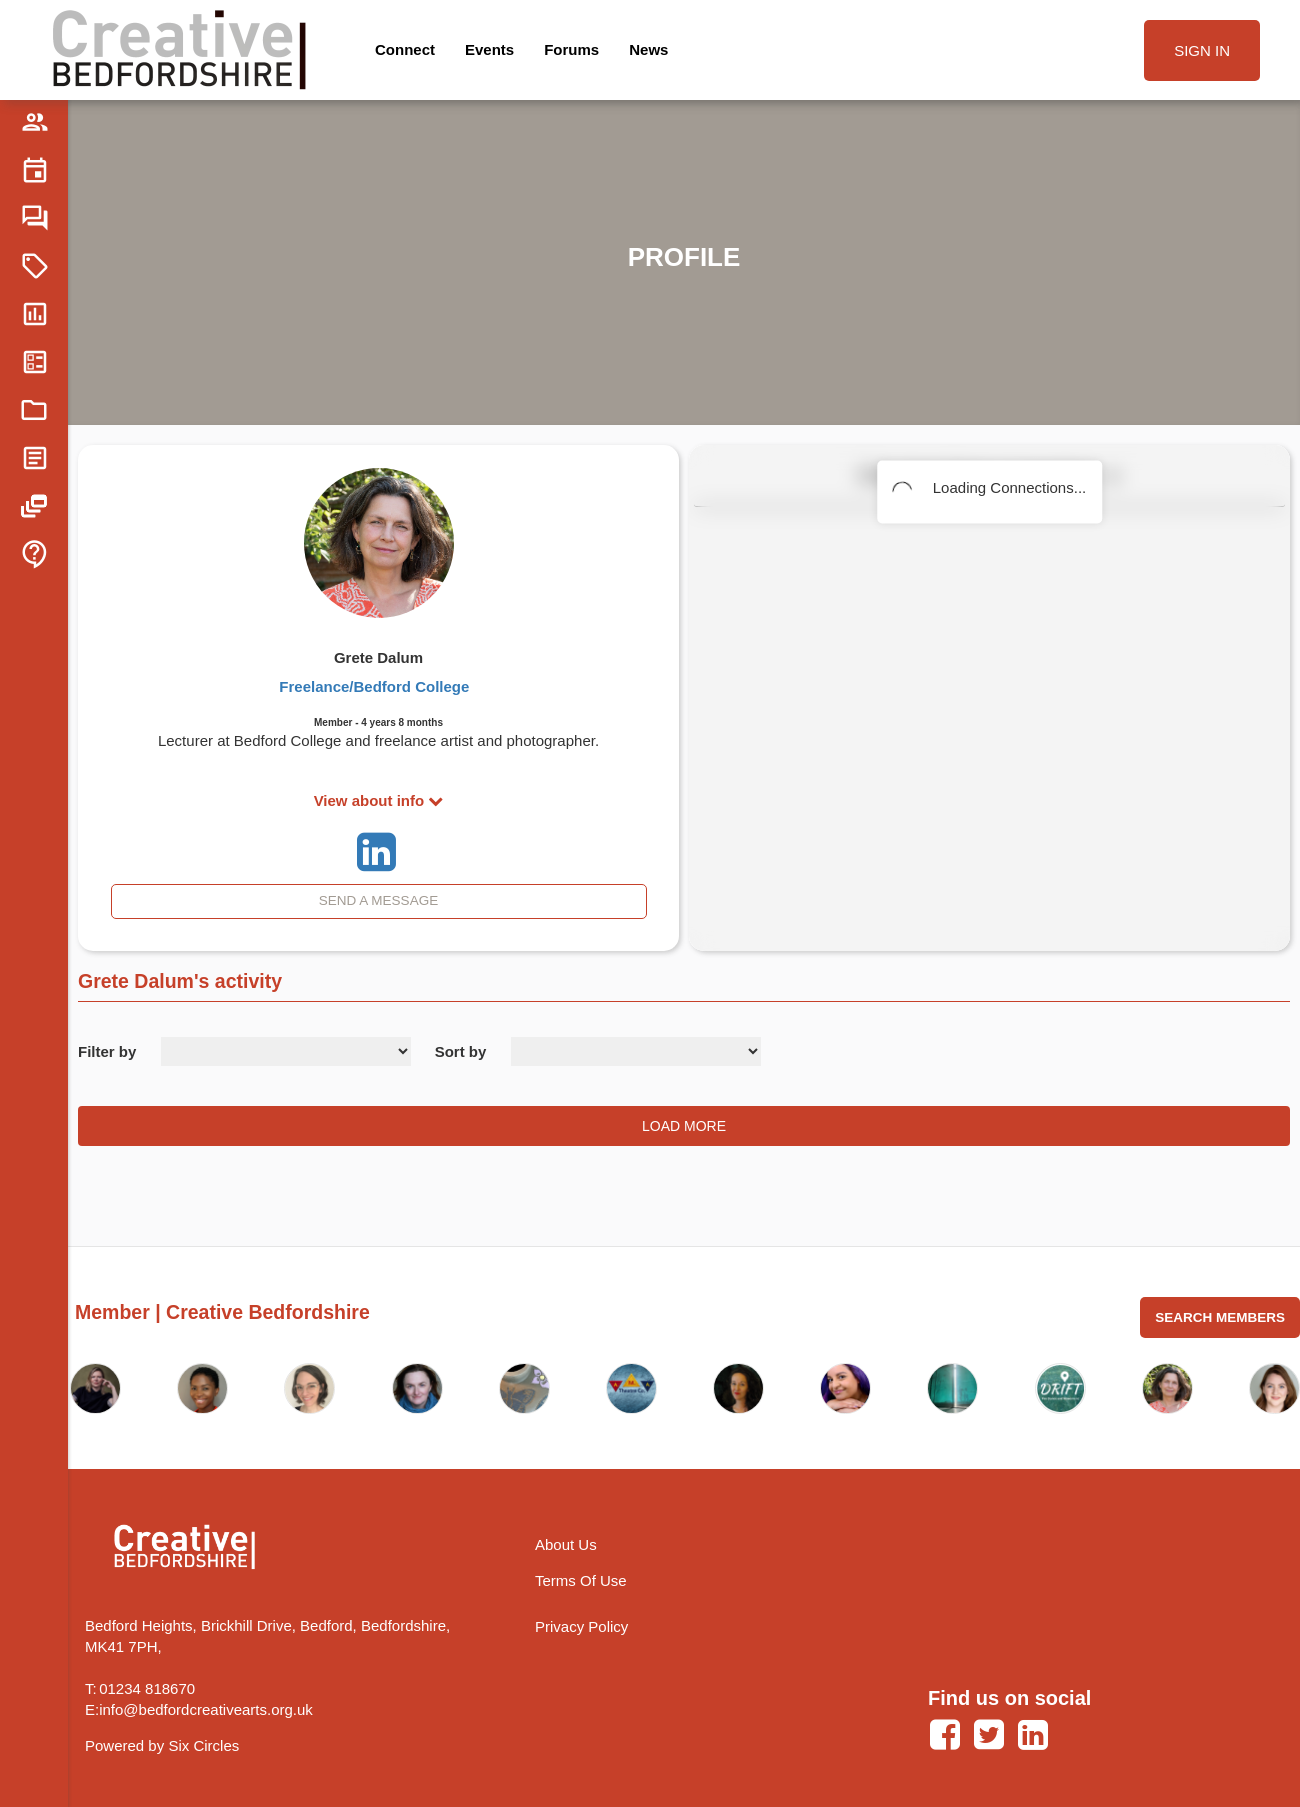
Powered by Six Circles (162, 1745)
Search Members (1220, 1317)
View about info (379, 800)
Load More (684, 1126)
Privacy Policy (581, 1626)
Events (489, 49)
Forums (571, 49)
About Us (566, 1544)
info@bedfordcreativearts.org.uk (206, 1709)
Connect (405, 49)
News (648, 49)
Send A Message (378, 900)
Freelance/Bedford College (374, 686)
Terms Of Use (581, 1580)
